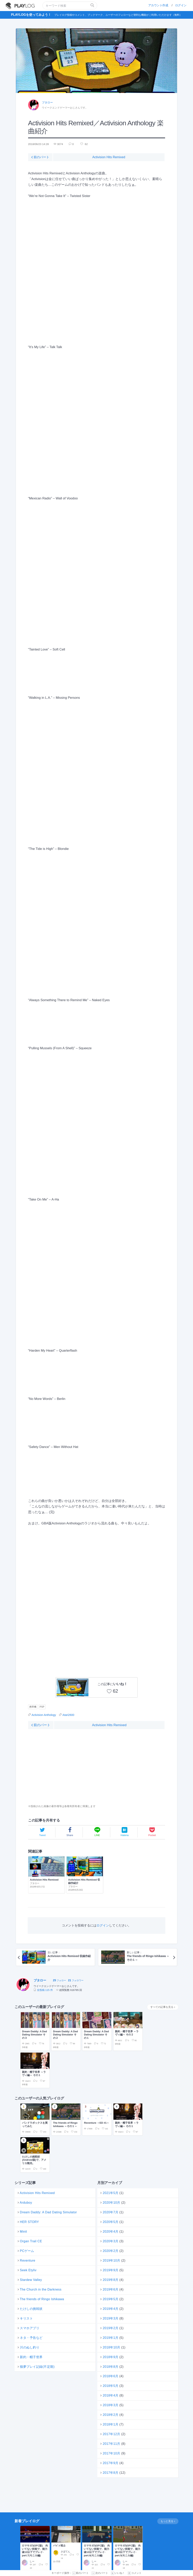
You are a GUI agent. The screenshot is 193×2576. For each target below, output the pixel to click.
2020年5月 (111, 2148)
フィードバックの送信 (107, 2556)
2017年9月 (111, 2390)
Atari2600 (68, 1714)
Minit (23, 2158)
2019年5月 (111, 2226)
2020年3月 (111, 2168)
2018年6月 (111, 2303)
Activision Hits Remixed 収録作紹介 (78, 1879)
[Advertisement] (63, 1766)
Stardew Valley (30, 2206)
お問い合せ (125, 2556)
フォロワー (76, 1978)
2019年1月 (111, 2264)
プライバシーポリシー (82, 2556)
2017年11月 (111, 2370)
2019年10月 (111, 2187)
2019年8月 (111, 2206)
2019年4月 (111, 2235)
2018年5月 (111, 2312)
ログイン (181, 5)
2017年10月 (111, 2380)
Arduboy (25, 2129)
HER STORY (29, 2148)
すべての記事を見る (162, 2005)
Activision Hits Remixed (108, 157)
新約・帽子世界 (30, 2283)
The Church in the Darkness (40, 2216)
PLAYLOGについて (47, 2556)
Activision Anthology (43, 1714)
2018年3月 (111, 2332)
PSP (42, 1706)
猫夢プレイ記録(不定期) (37, 2293)
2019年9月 (111, 2197)
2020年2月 (111, 2177)
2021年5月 (111, 2119)
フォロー (59, 1978)
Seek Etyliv (28, 2197)
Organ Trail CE (30, 2168)
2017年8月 (111, 2399)
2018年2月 (111, 2341)
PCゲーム (26, 2177)
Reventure (27, 2187)
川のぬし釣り (29, 2274)
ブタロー (47, 102)
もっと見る (168, 2448)
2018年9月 (111, 2283)
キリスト (26, 2245)
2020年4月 (111, 2158)
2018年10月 (111, 2274)
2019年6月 (111, 2216)
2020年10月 (111, 2129)
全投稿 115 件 (45, 1988)
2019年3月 (111, 2245)
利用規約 (64, 2556)
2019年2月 (111, 2254)
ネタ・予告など (30, 2264)
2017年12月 (111, 2361)
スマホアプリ (29, 2254)
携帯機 (32, 1706)
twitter (89, 2561)
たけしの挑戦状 (30, 2235)
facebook (104, 2561)
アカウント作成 (158, 5)
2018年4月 (111, 2322)
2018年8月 (111, 2293)
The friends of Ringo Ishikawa (41, 2226)
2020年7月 (111, 2139)
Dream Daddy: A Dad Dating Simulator (48, 2139)
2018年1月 (111, 2351)
